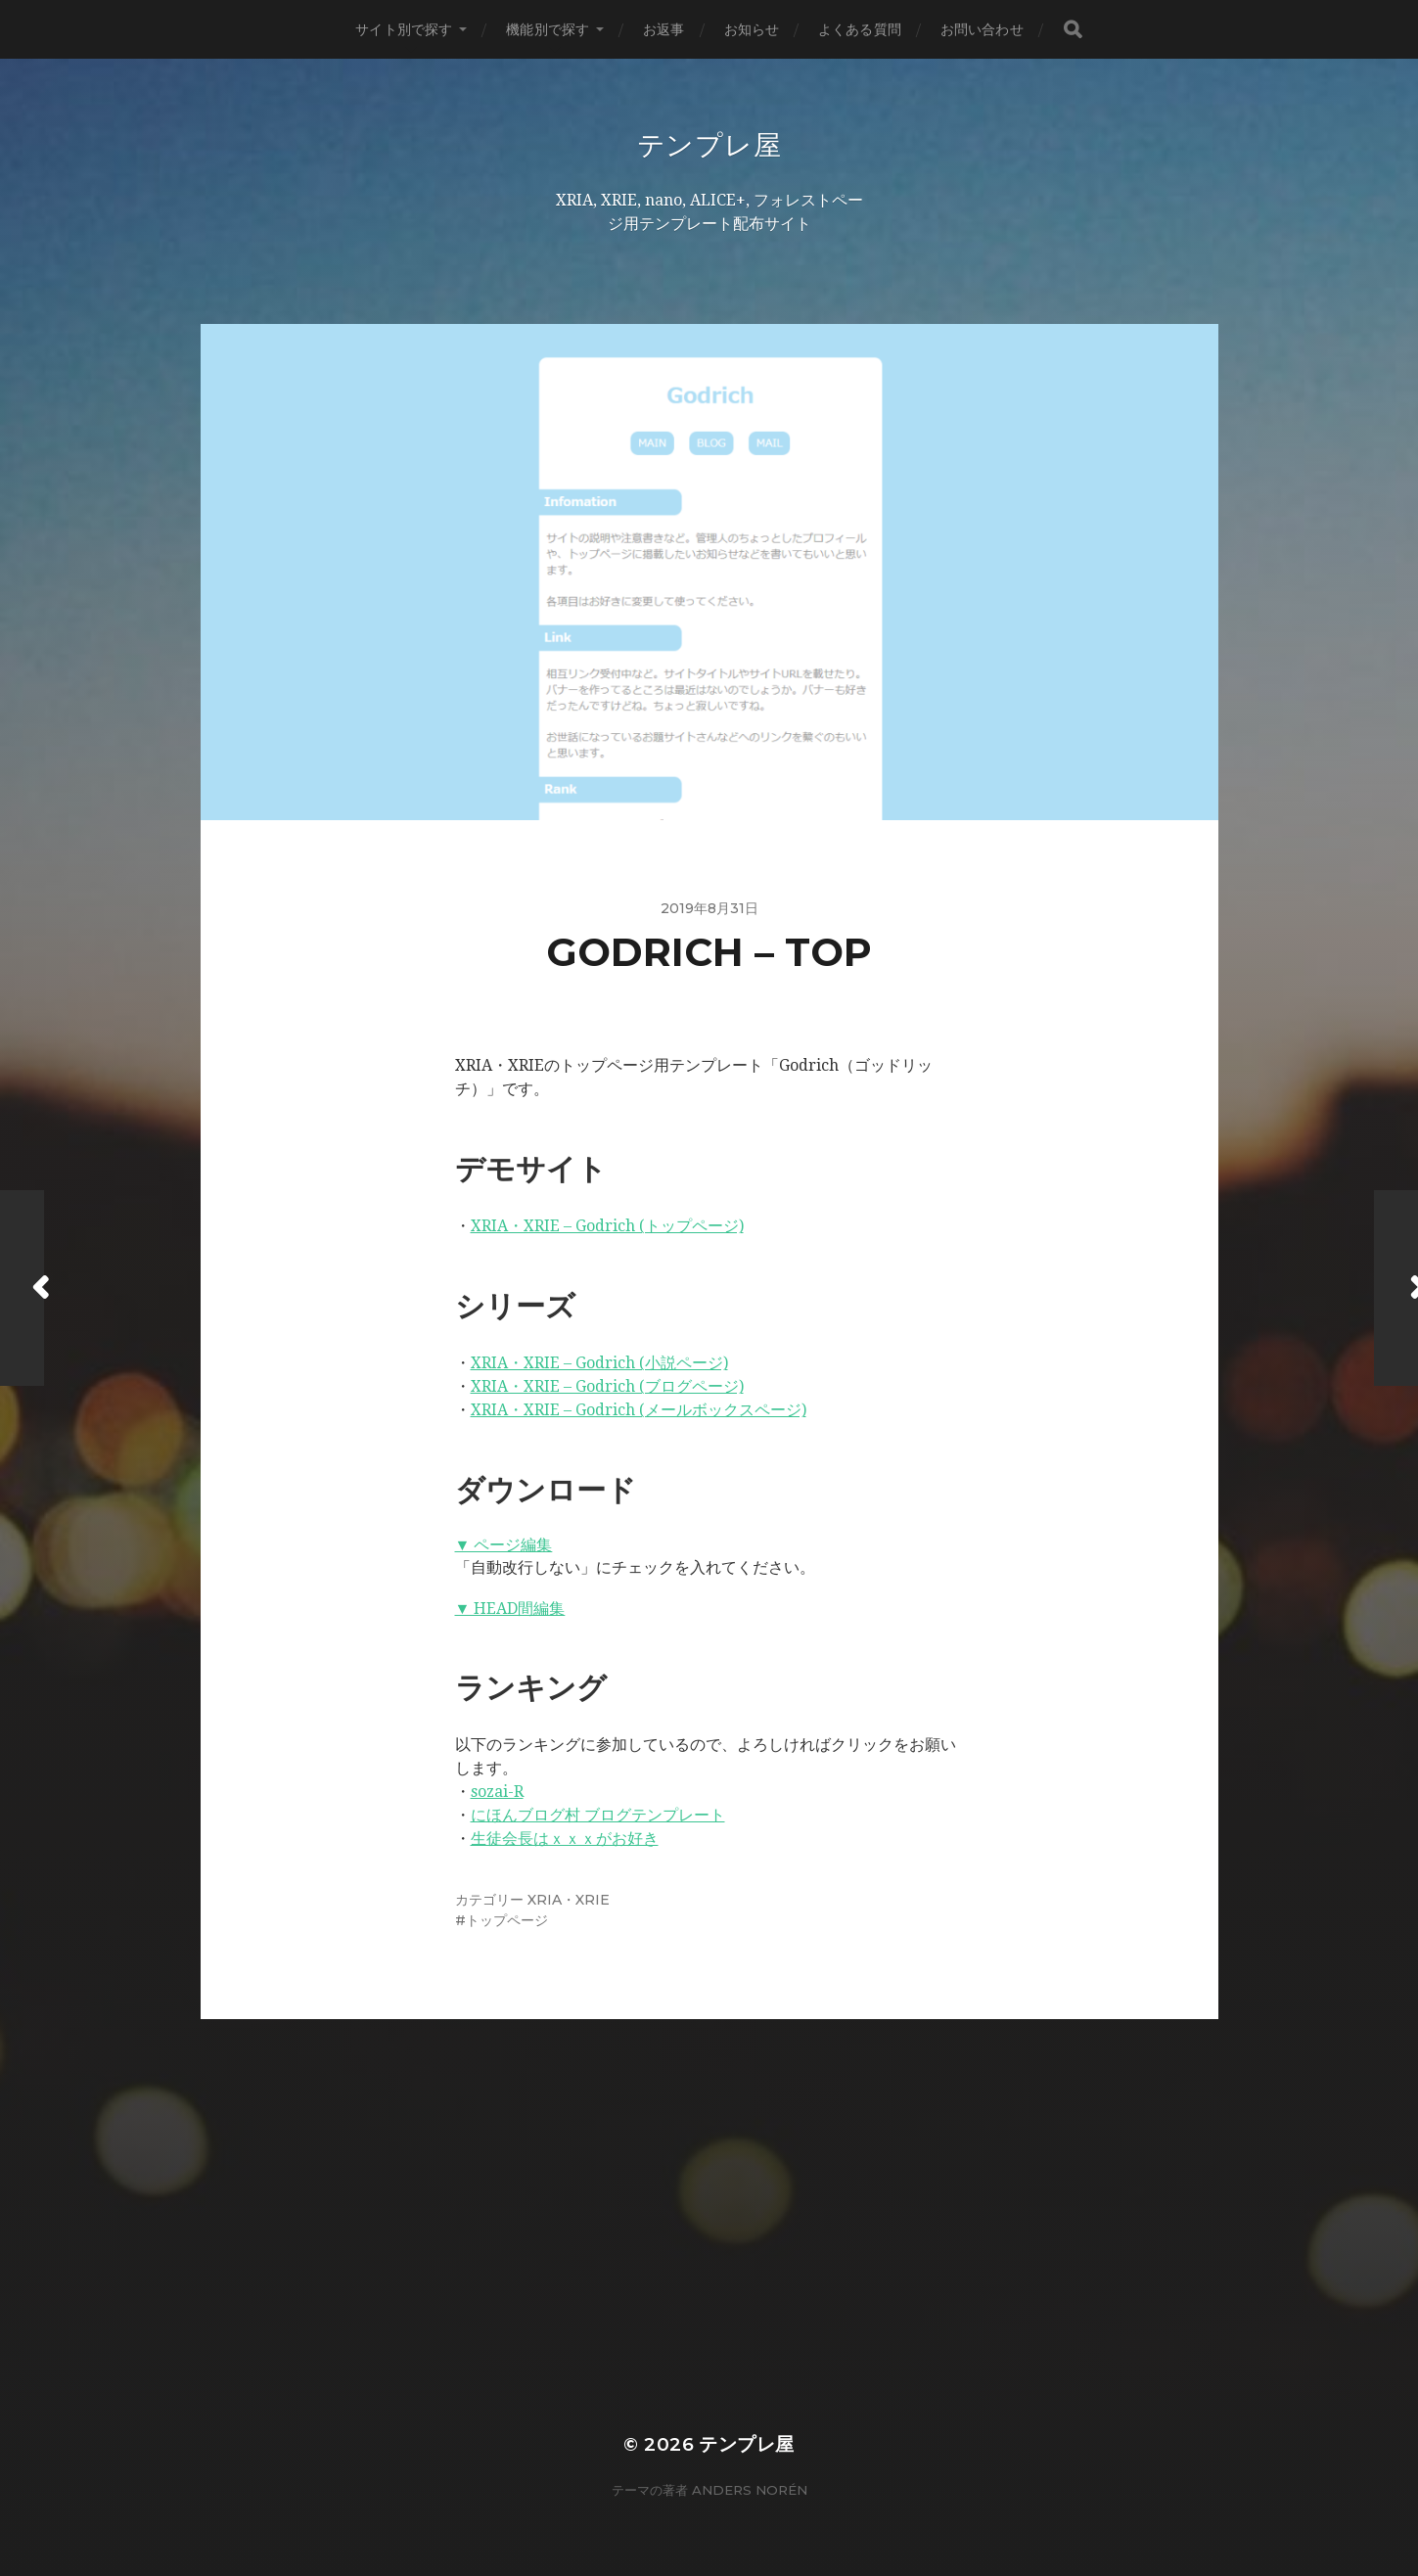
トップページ (507, 1920)
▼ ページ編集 (504, 1545)
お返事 (663, 29)
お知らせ (752, 29)
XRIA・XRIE (568, 1900)
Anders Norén (749, 2490)
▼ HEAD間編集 (510, 1608)
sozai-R (497, 1791)
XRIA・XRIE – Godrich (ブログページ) (607, 1386)
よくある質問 (859, 29)
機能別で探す (547, 29)
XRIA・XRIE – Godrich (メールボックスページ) (638, 1410)
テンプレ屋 (709, 144)
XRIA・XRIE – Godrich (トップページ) (607, 1226)
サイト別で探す (403, 29)
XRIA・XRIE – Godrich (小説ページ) (599, 1363)
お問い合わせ (982, 29)
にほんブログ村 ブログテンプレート (598, 1815)
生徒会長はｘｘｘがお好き (565, 1838)
